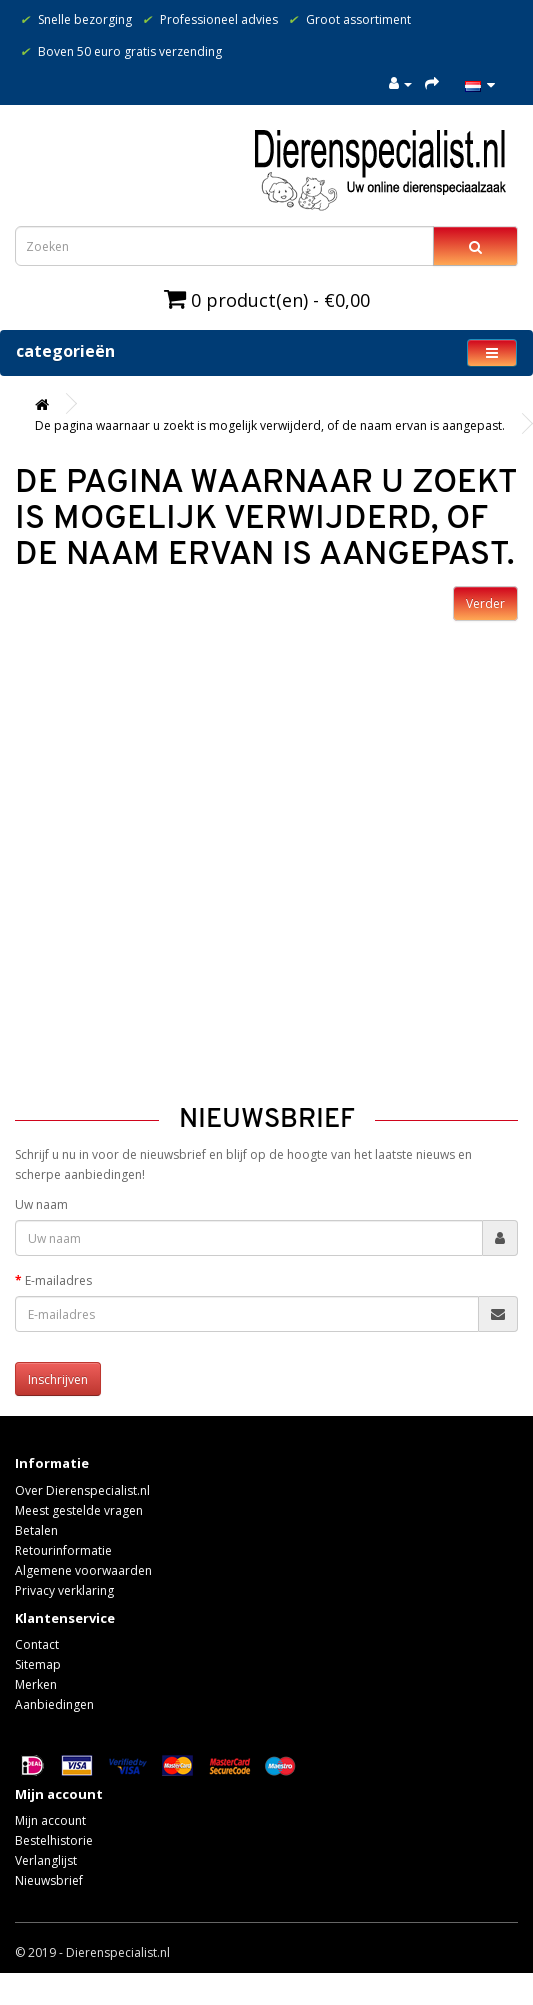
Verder (485, 603)
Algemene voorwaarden (83, 1570)
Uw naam (41, 1204)
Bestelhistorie (54, 1840)
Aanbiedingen (54, 1704)
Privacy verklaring (64, 1590)
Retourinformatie (63, 1550)
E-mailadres (58, 1280)
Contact (37, 1644)
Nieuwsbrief (49, 1880)
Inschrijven (58, 1379)
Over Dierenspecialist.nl (82, 1490)
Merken (36, 1684)
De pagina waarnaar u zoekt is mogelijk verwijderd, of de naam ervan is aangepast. (270, 425)
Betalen (36, 1530)
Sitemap (38, 1664)
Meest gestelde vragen (79, 1510)
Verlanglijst (46, 1860)
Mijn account (50, 1820)
